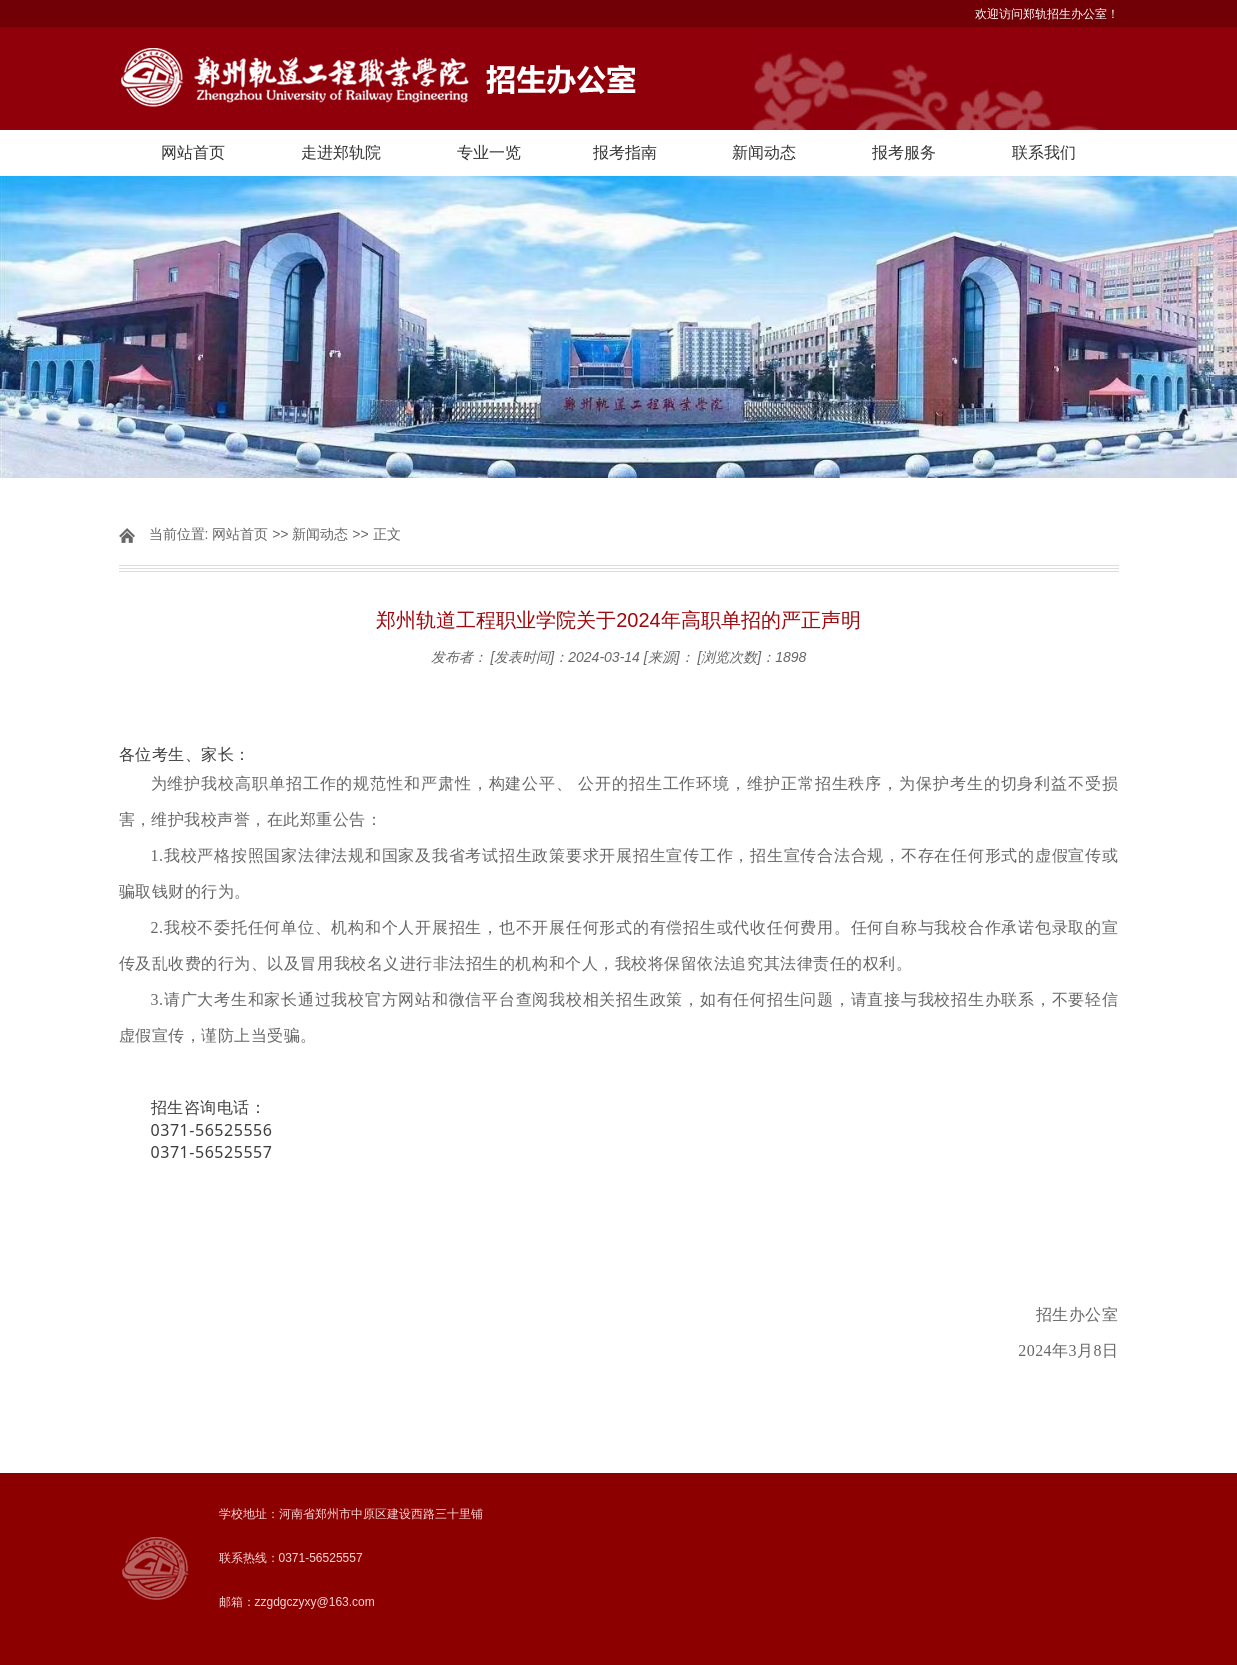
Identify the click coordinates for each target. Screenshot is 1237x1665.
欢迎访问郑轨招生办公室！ (1047, 14)
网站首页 (193, 152)
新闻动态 (764, 152)
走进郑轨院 (341, 152)
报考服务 (904, 152)
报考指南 (625, 152)
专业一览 (489, 152)
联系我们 (1044, 152)
